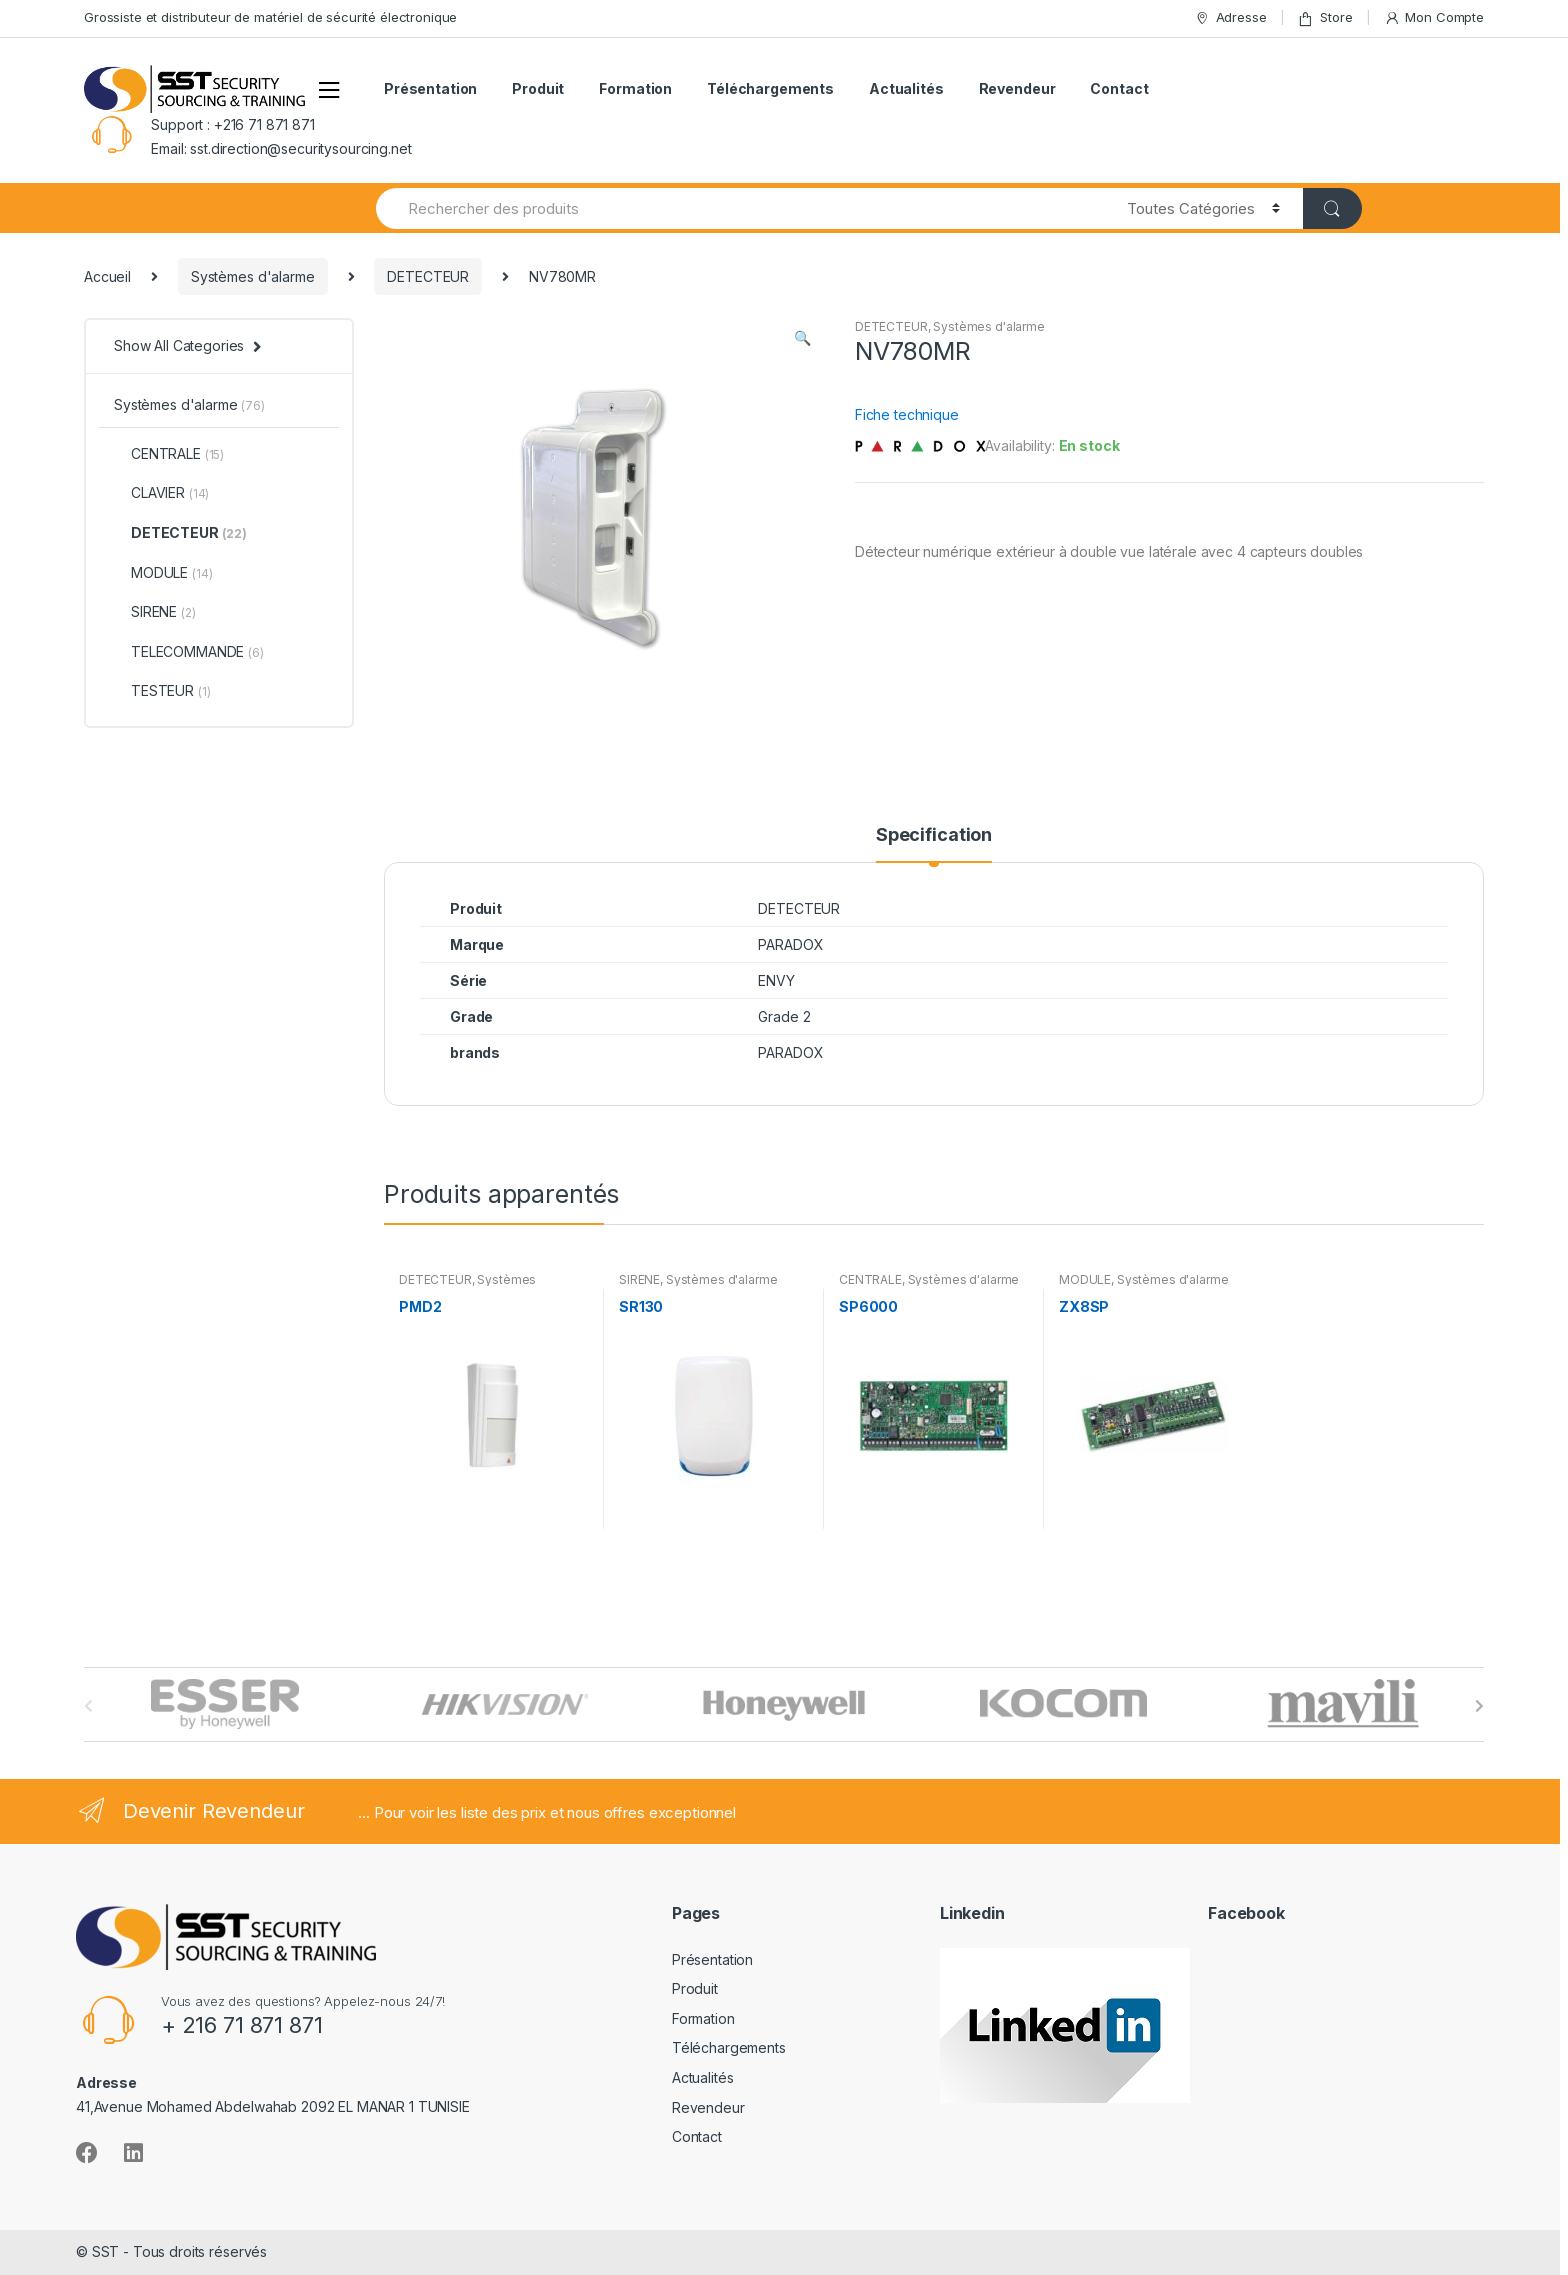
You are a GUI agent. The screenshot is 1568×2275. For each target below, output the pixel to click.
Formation (635, 88)
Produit (538, 88)
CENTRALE (870, 1279)
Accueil (107, 276)
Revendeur (1017, 88)
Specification (934, 835)
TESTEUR (162, 690)
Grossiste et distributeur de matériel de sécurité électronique (270, 17)
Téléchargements (770, 88)
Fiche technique (907, 414)
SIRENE (639, 1279)
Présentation (430, 88)
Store (1324, 17)
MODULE (1085, 1279)
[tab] (934, 844)
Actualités (906, 88)
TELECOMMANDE (189, 651)
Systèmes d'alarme (253, 276)
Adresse (1230, 17)
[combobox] (740, 208)
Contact (1119, 88)
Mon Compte (1434, 17)
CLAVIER (161, 492)
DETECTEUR (428, 276)
